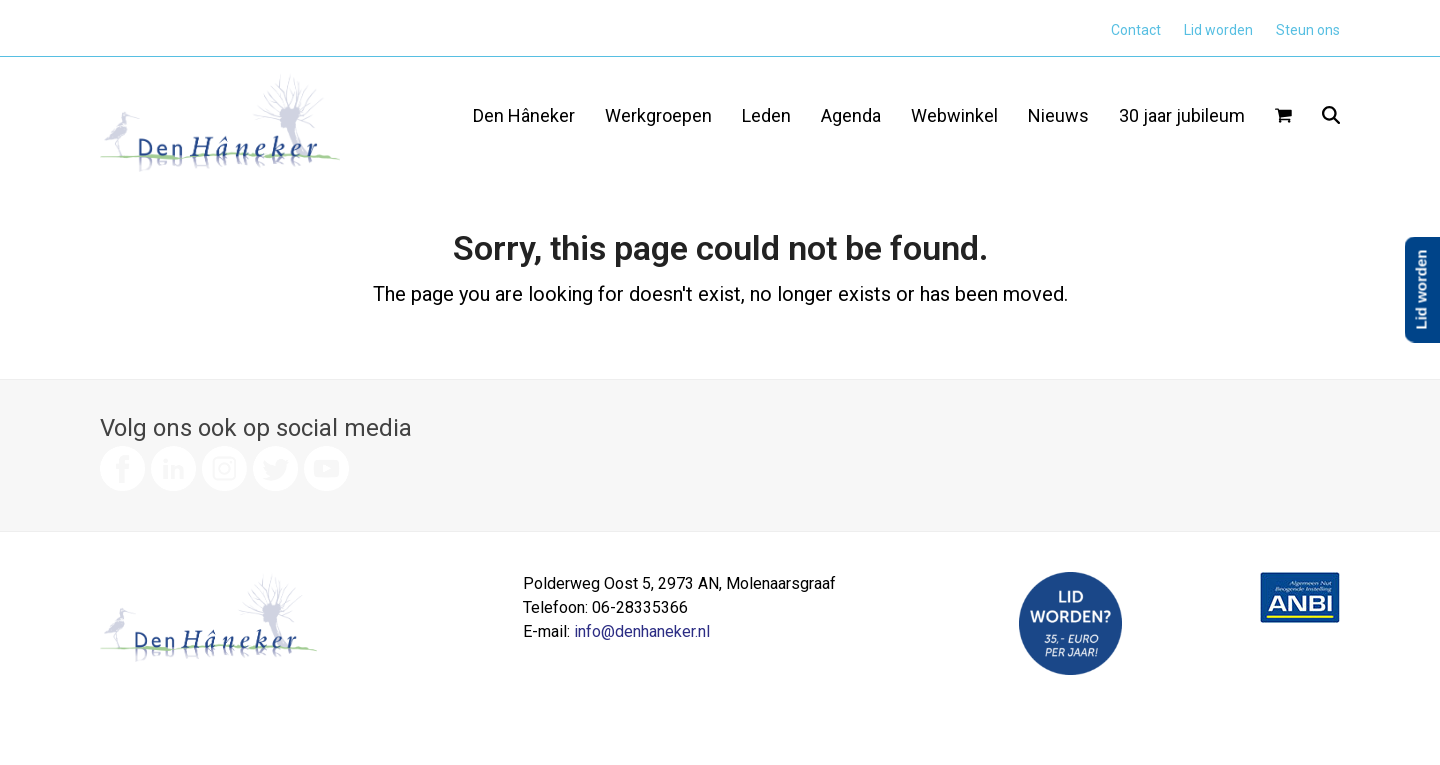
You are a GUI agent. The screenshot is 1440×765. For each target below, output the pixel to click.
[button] (1283, 117)
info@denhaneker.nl (642, 631)
